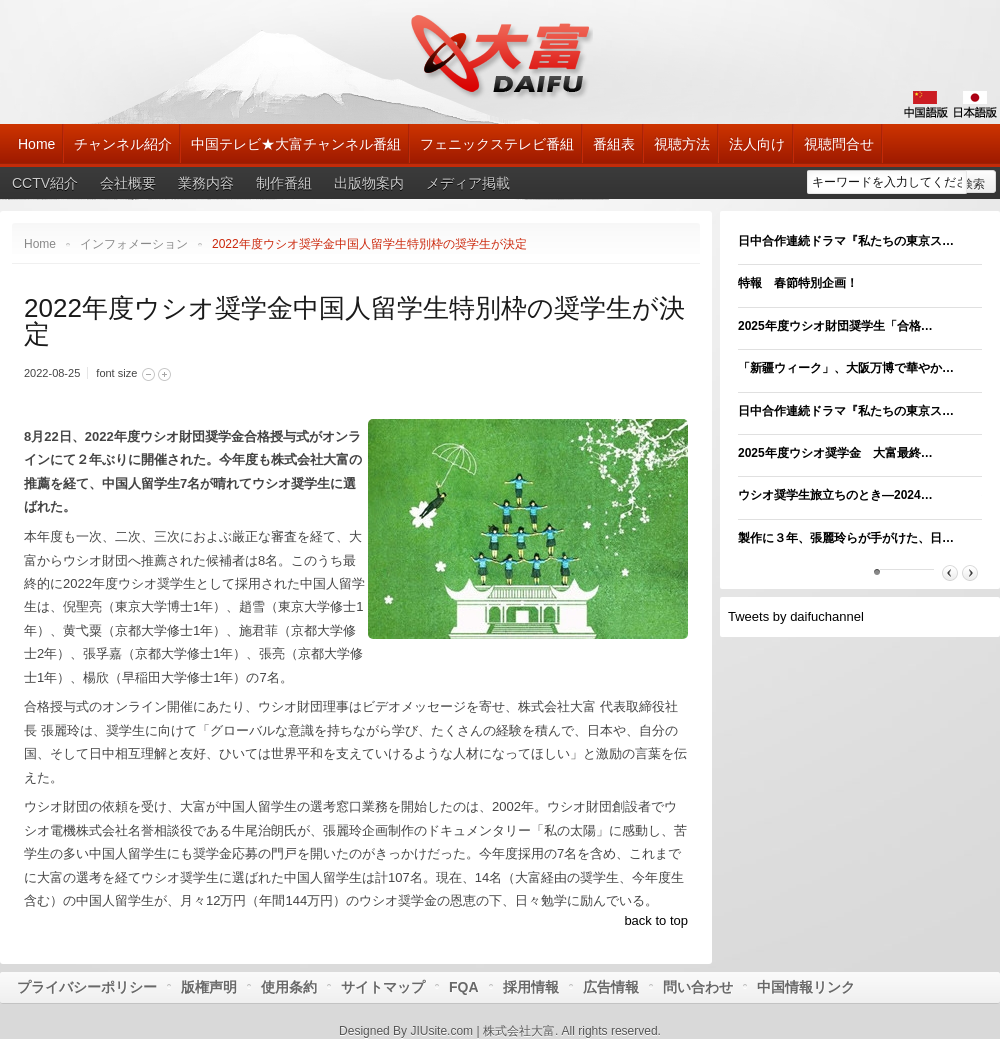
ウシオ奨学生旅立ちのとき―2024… (835, 495)
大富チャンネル (500, 55)
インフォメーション (134, 244)
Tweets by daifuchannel (796, 616)
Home (40, 244)
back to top (656, 920)
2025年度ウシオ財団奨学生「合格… (835, 326)
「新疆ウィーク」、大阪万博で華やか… (846, 368)
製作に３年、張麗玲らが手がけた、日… (846, 538)
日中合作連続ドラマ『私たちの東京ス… (846, 241)
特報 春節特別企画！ (798, 283)
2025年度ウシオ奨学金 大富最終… (835, 453)
